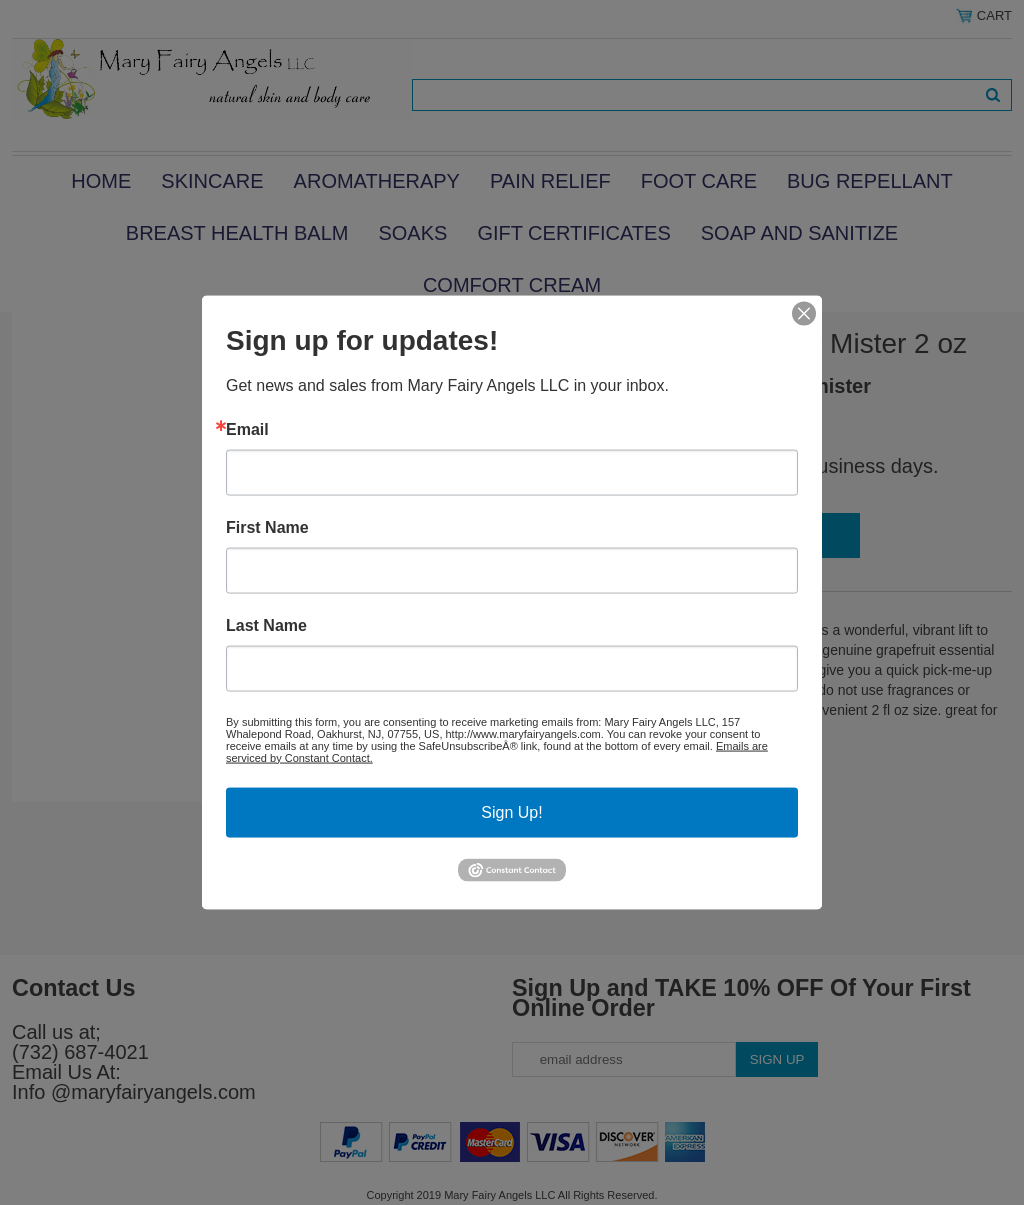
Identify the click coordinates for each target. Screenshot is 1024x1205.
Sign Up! (511, 811)
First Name (267, 527)
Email (247, 429)
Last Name (266, 625)
